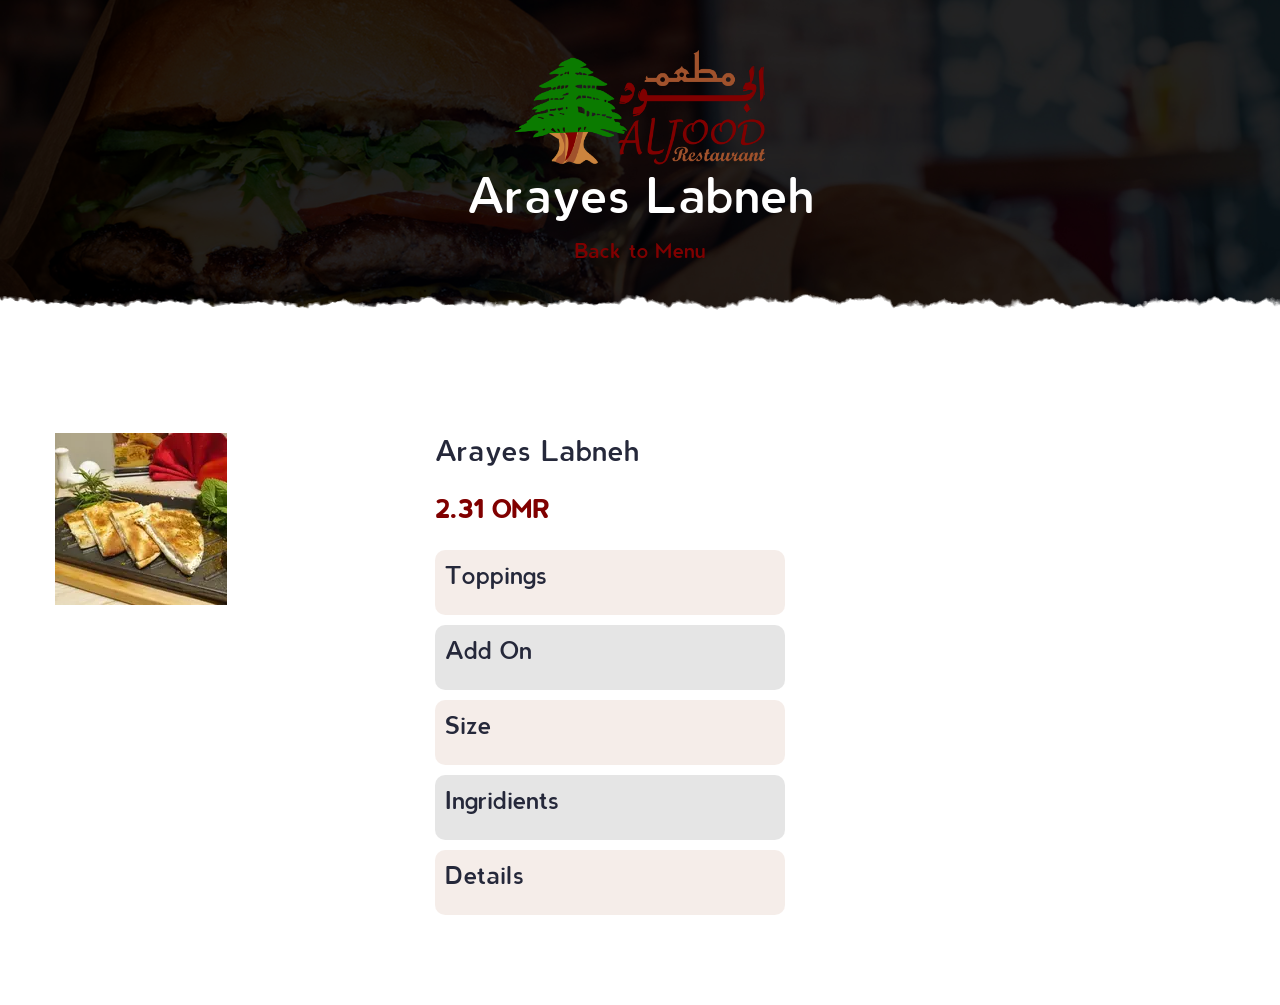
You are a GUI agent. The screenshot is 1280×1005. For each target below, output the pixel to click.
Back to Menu (640, 250)
